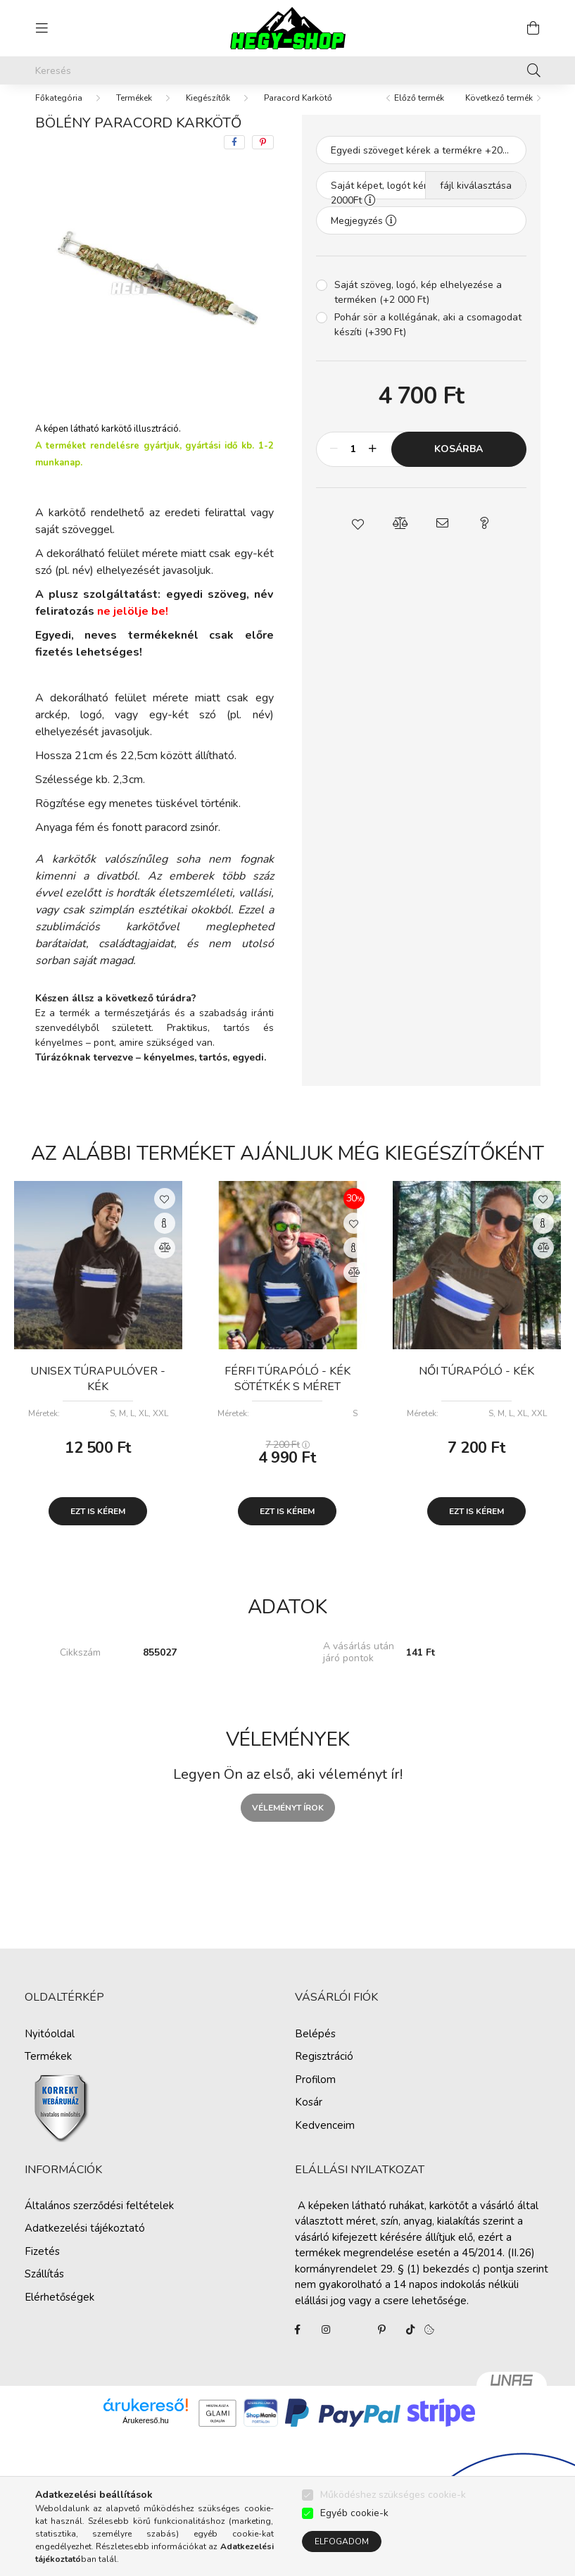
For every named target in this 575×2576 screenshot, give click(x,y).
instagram (326, 2344)
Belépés (315, 2048)
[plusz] (373, 463)
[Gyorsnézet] (164, 1237)
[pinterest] (263, 156)
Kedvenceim (325, 2139)
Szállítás (44, 2288)
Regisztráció (324, 2070)
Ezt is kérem (97, 1525)
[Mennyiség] (353, 463)
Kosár (308, 2116)
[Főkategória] (58, 112)
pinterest (382, 2344)
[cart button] (533, 28)
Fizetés (42, 2265)
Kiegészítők (208, 112)
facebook (298, 2344)
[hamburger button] (42, 28)
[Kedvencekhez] (164, 1212)
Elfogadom (342, 2541)
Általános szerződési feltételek (99, 2219)
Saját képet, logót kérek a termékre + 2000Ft (414, 203)
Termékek (134, 112)
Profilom (315, 2093)
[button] (357, 537)
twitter (354, 2344)
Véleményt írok (288, 1821)
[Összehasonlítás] (164, 1262)
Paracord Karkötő (298, 112)
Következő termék (499, 112)
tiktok (410, 2344)
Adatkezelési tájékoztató (85, 2242)
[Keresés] (288, 70)
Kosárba (458, 463)
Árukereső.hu (145, 2434)
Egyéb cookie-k (354, 2513)
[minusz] (334, 463)
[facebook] (234, 156)
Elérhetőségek (59, 2311)
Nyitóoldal (50, 2048)
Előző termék (419, 112)
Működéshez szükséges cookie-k (393, 2494)
